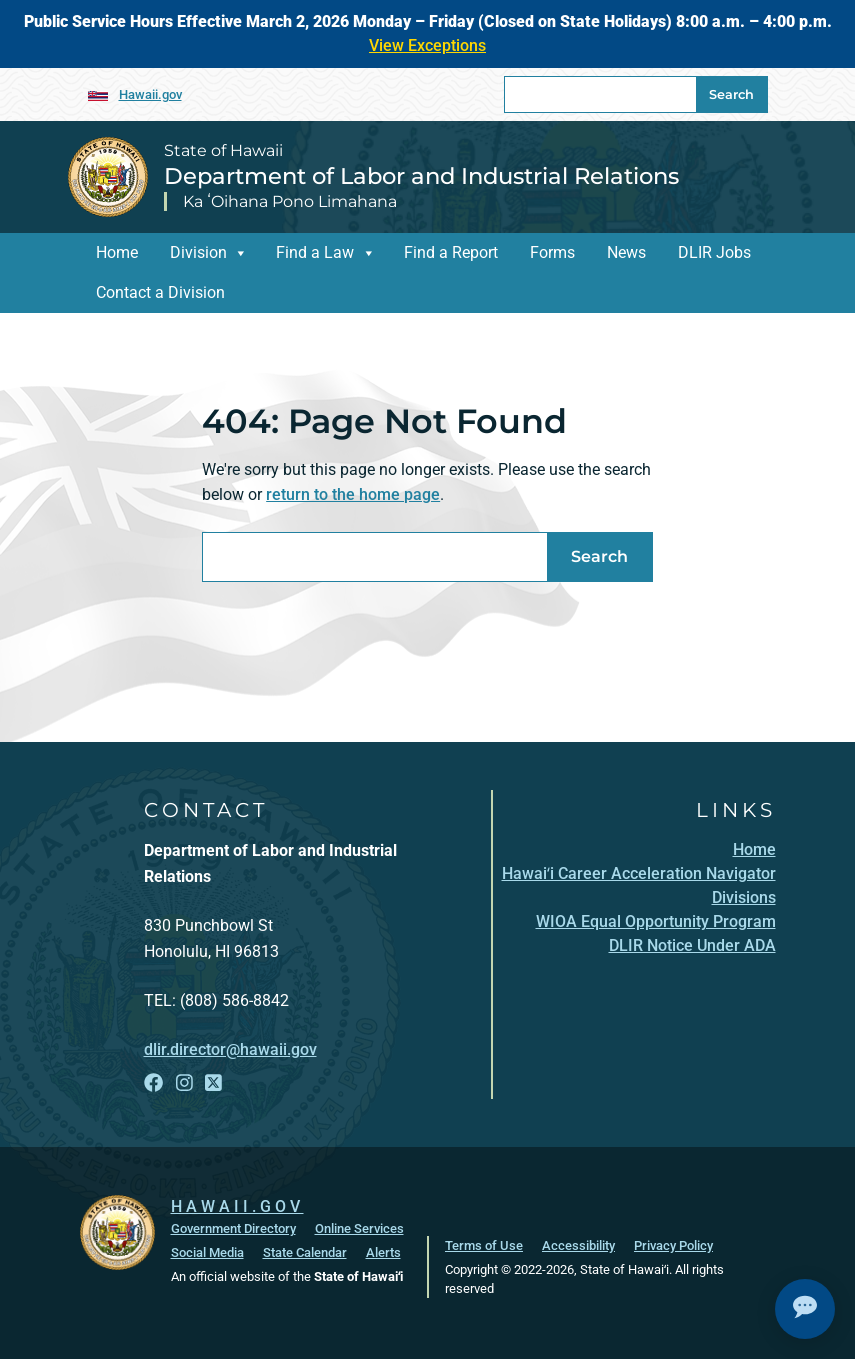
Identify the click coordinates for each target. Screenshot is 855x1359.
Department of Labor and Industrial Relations (421, 176)
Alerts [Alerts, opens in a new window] (383, 1252)
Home (117, 252)
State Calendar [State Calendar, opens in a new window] (305, 1252)
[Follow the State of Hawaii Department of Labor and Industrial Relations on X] (213, 1083)
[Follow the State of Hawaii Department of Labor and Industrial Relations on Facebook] (153, 1083)
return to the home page (353, 494)
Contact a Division (160, 292)
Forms (552, 252)
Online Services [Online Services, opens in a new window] (359, 1228)
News (626, 252)
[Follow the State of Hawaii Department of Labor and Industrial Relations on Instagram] (184, 1083)
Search (731, 94)
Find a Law (315, 252)
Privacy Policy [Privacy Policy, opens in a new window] (673, 1245)
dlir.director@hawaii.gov (230, 1049)
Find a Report (451, 252)
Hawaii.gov (150, 94)
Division (198, 252)
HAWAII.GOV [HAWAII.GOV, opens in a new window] (237, 1206)
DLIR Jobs (714, 252)
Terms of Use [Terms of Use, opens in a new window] (484, 1245)
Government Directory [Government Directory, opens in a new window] (233, 1228)
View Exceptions (427, 45)
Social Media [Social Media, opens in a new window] (207, 1252)
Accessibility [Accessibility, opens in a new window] (578, 1245)
